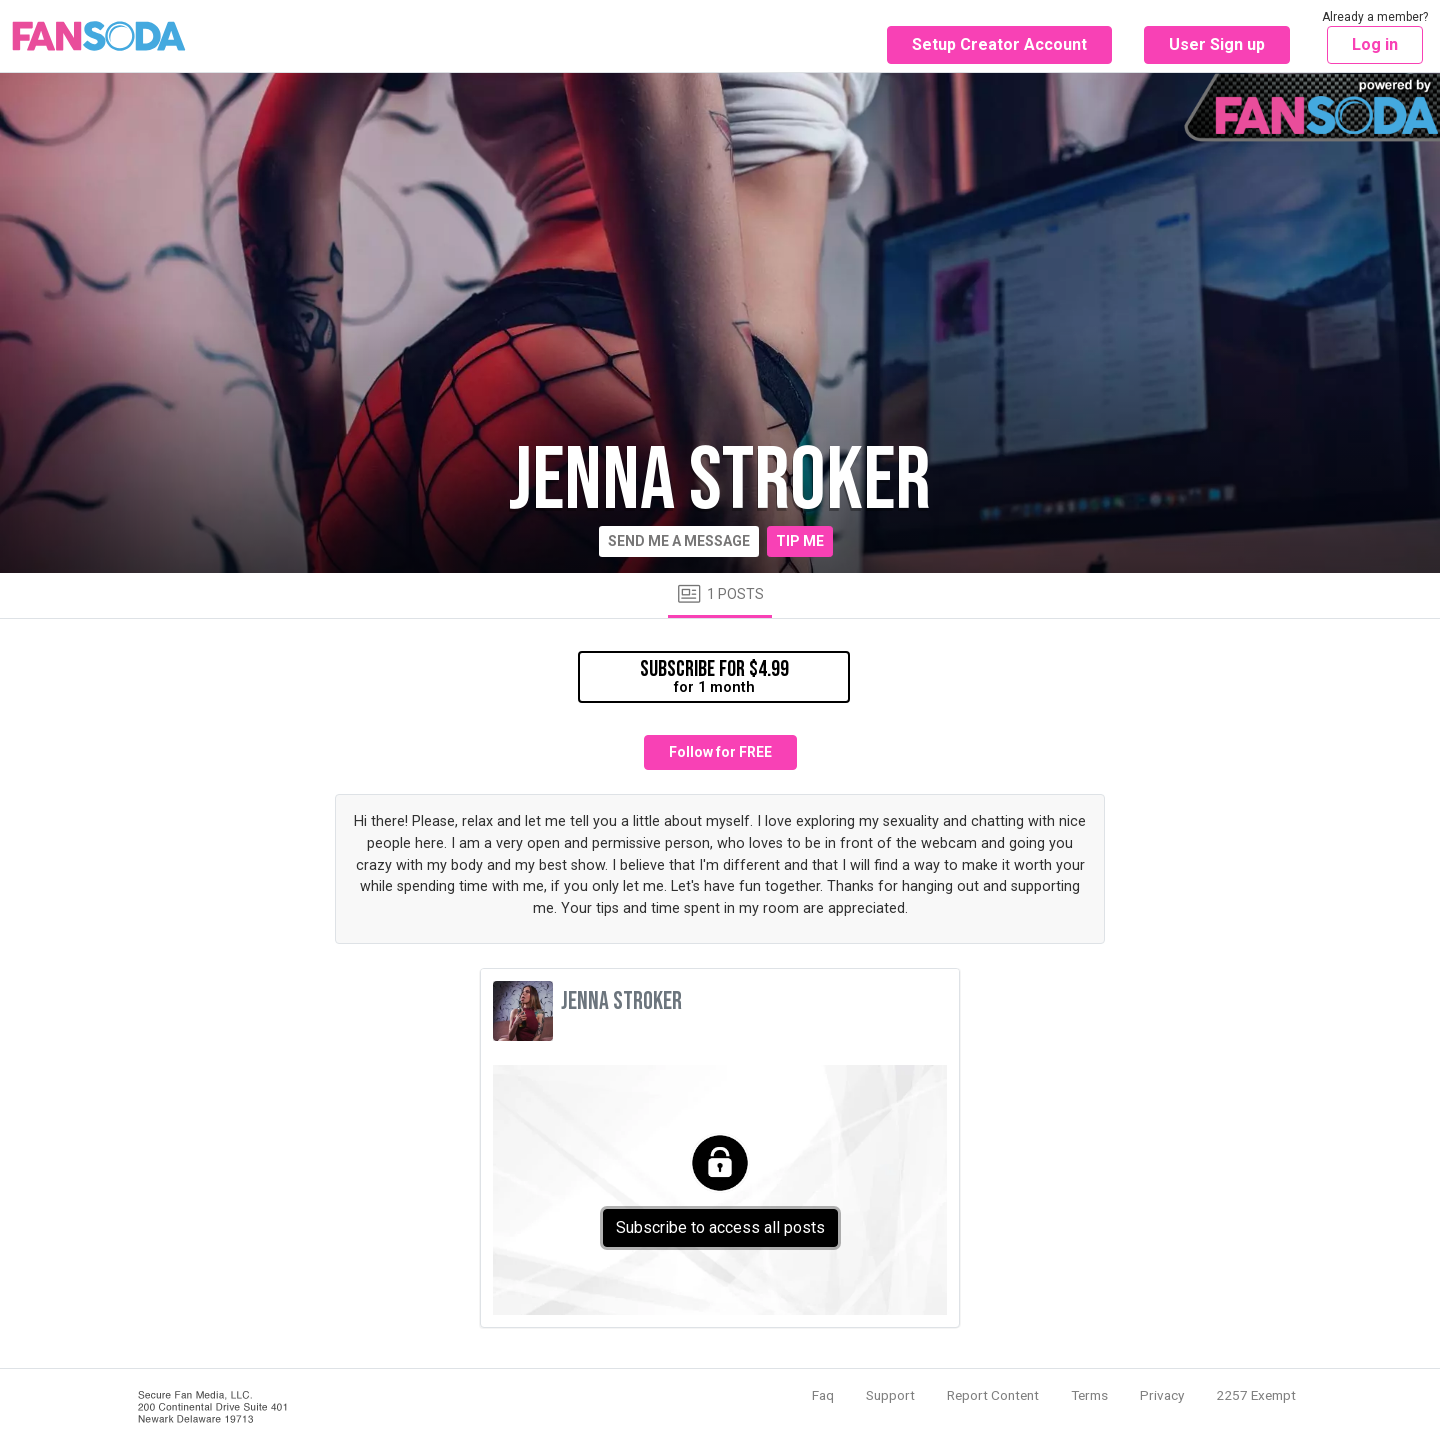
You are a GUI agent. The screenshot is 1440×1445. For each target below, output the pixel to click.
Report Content (993, 1395)
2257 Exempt (1256, 1395)
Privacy (1162, 1395)
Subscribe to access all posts (720, 1227)
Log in (1375, 44)
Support (890, 1395)
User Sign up (1217, 44)
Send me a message (679, 541)
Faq (823, 1395)
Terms (1089, 1395)
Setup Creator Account (999, 44)
